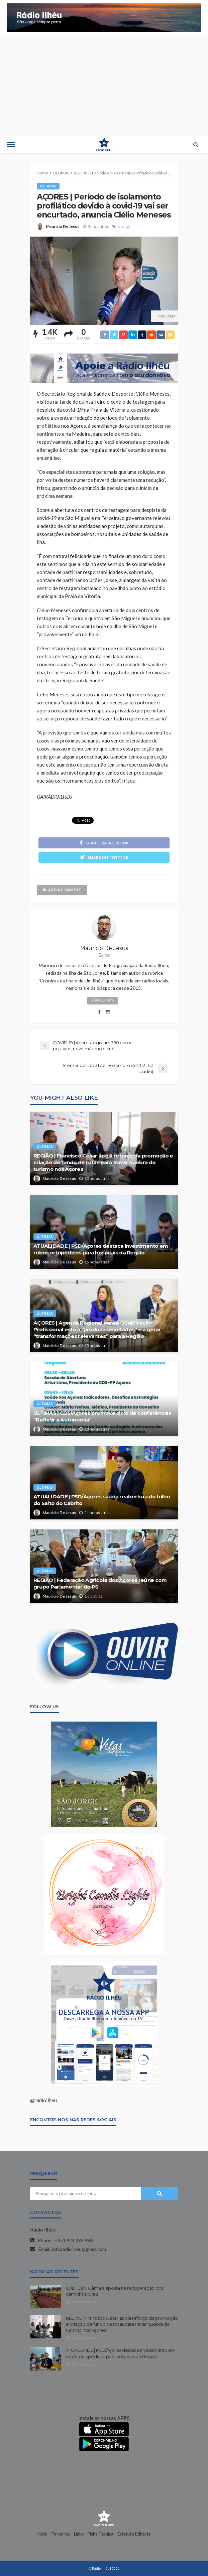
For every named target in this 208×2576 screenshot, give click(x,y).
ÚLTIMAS (48, 186)
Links (79, 2534)
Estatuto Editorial (134, 2534)
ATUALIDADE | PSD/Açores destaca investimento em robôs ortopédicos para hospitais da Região (100, 1249)
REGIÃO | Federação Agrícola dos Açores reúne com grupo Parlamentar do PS (100, 1583)
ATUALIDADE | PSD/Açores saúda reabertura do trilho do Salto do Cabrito (101, 1499)
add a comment (62, 890)
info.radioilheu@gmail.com (79, 2249)
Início (42, 2534)
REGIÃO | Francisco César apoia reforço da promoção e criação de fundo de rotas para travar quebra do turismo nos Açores (103, 1162)
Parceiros (60, 2534)
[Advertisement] (104, 85)
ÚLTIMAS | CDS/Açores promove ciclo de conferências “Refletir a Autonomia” (102, 1416)
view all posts (102, 1000)
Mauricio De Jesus (62, 226)
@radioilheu (43, 2100)
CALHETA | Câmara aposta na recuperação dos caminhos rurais (114, 2291)
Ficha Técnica (100, 2534)
